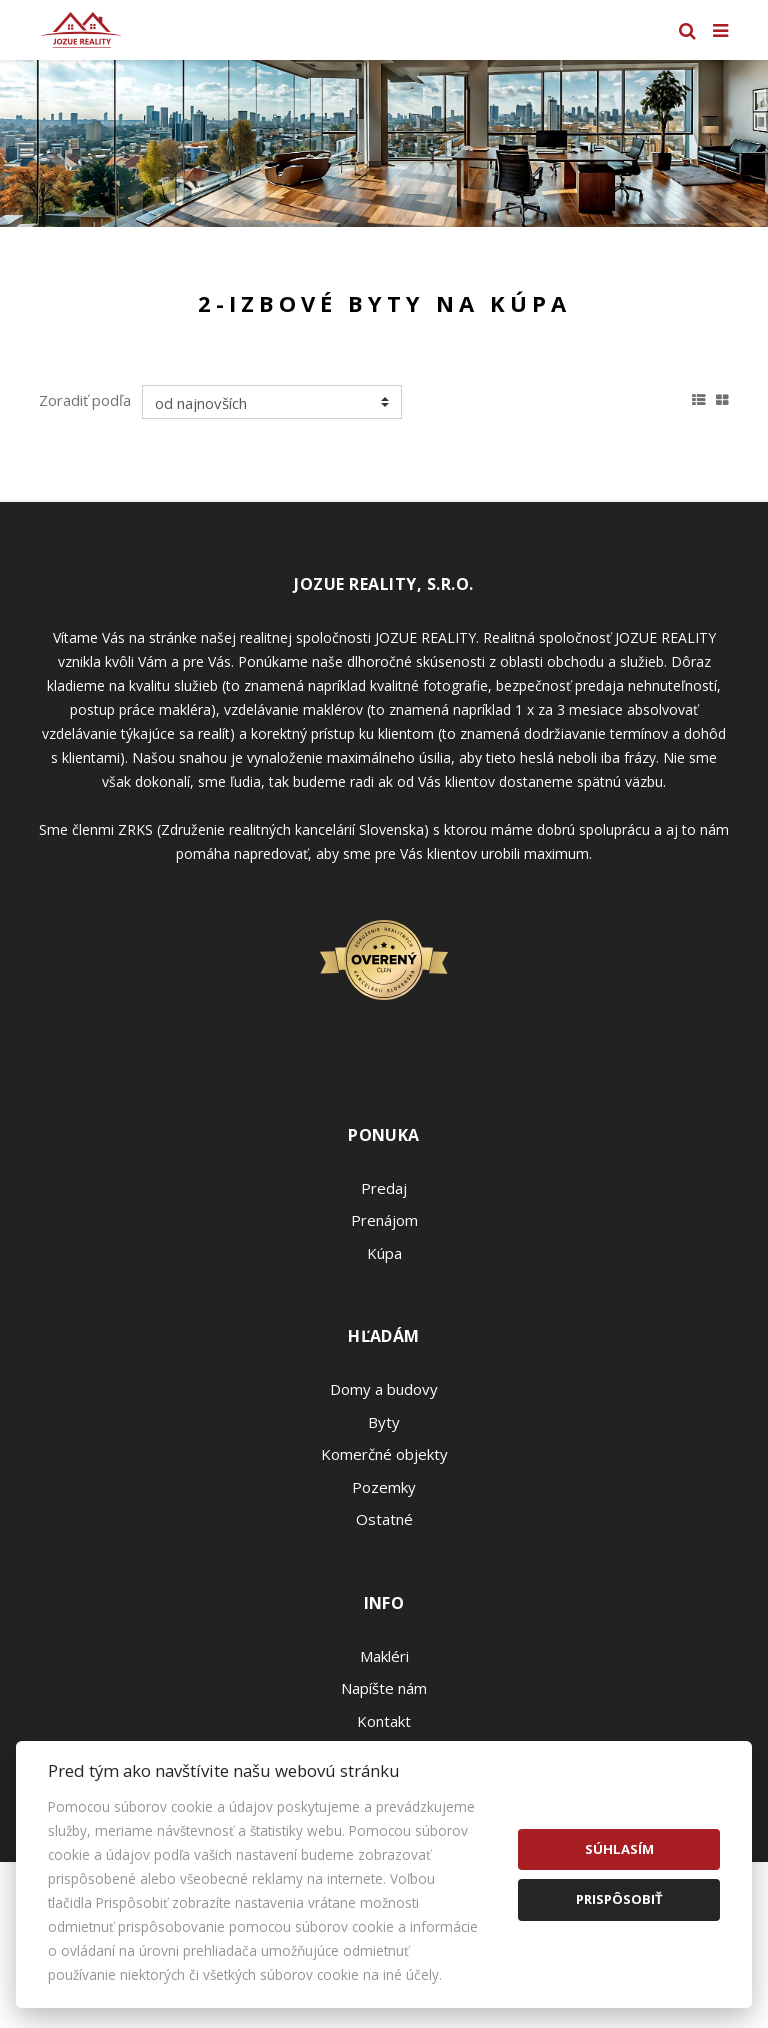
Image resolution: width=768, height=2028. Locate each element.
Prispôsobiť (619, 1899)
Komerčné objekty (384, 1454)
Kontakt (384, 1721)
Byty (384, 1422)
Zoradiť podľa (85, 400)
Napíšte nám (384, 1688)
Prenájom (384, 1220)
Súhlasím (619, 1849)
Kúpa (384, 1253)
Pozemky (384, 1487)
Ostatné (384, 1519)
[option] (384, 143)
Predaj (384, 1188)
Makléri (384, 1656)
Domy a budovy (384, 1389)
